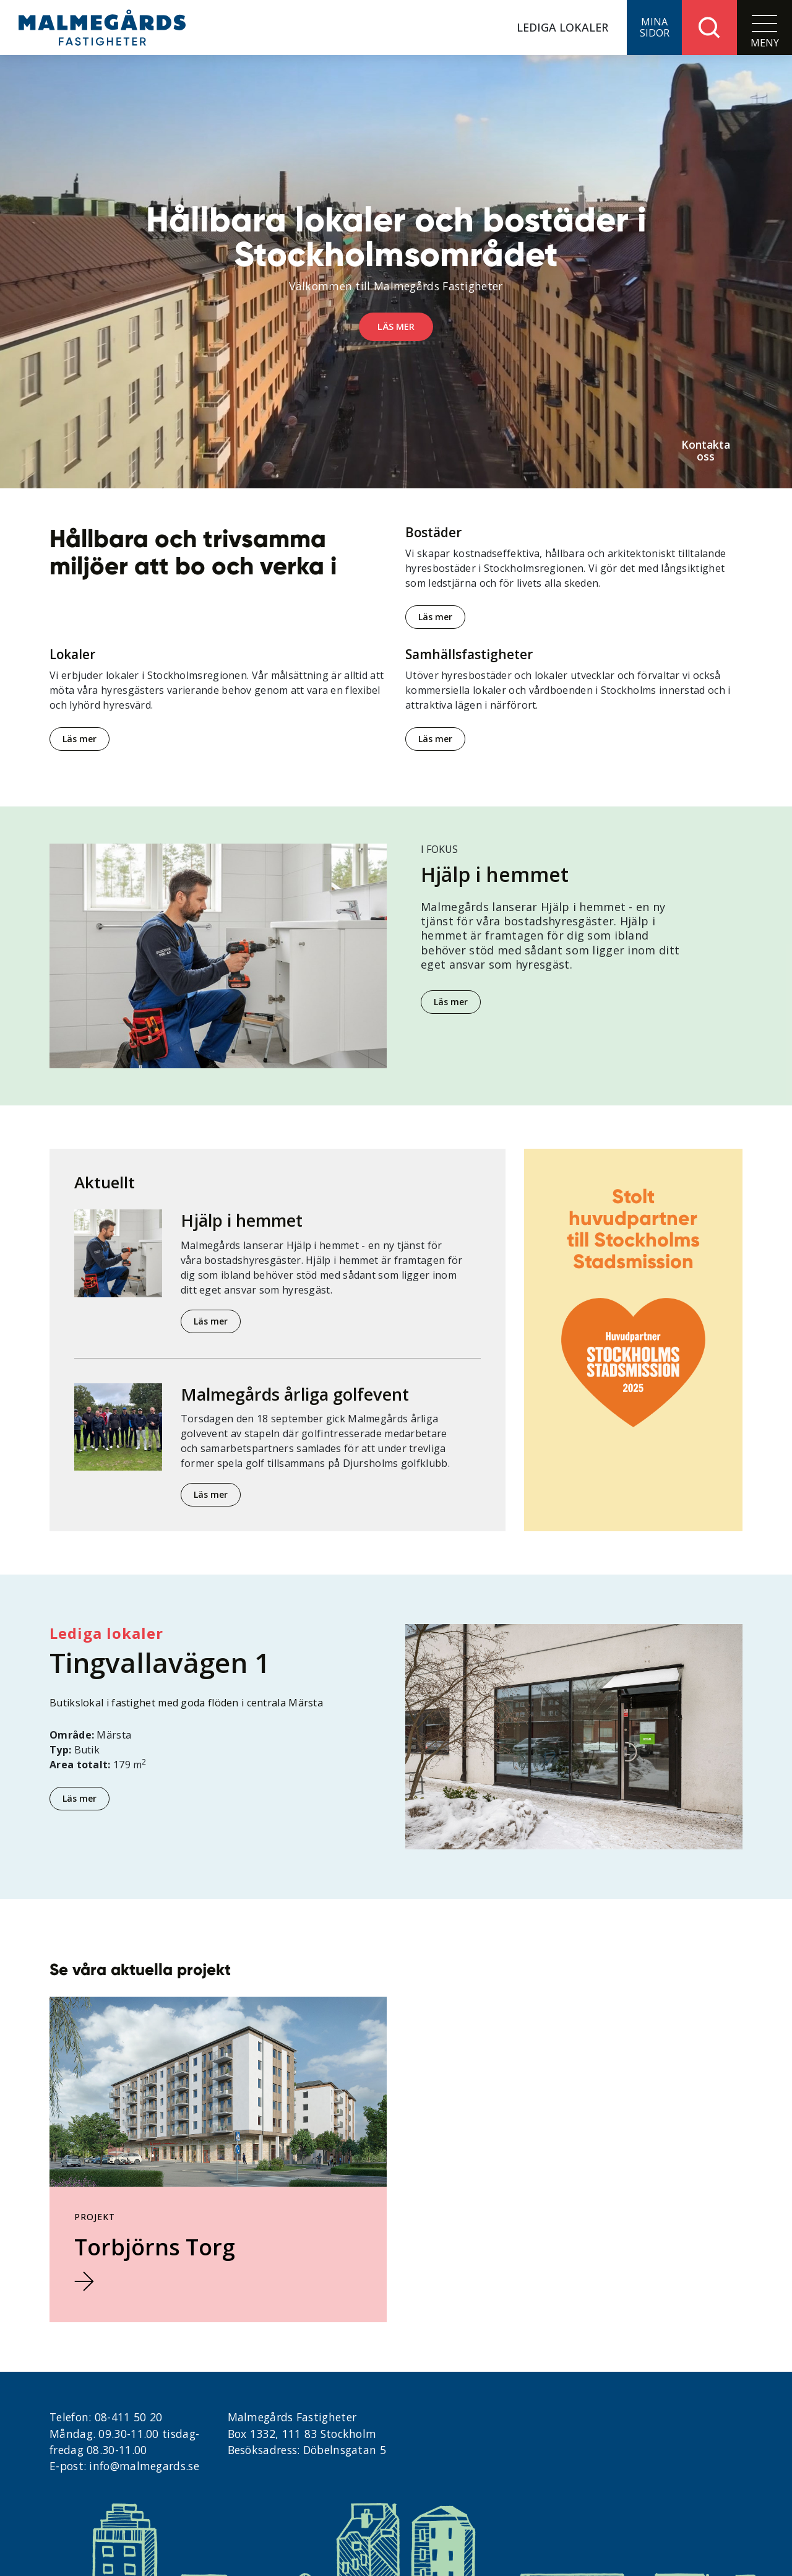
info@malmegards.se (144, 2465)
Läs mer (435, 617)
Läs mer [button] (396, 326)
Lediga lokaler (562, 27)
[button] (654, 27)
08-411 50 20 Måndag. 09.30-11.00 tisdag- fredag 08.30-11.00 (124, 2433)
